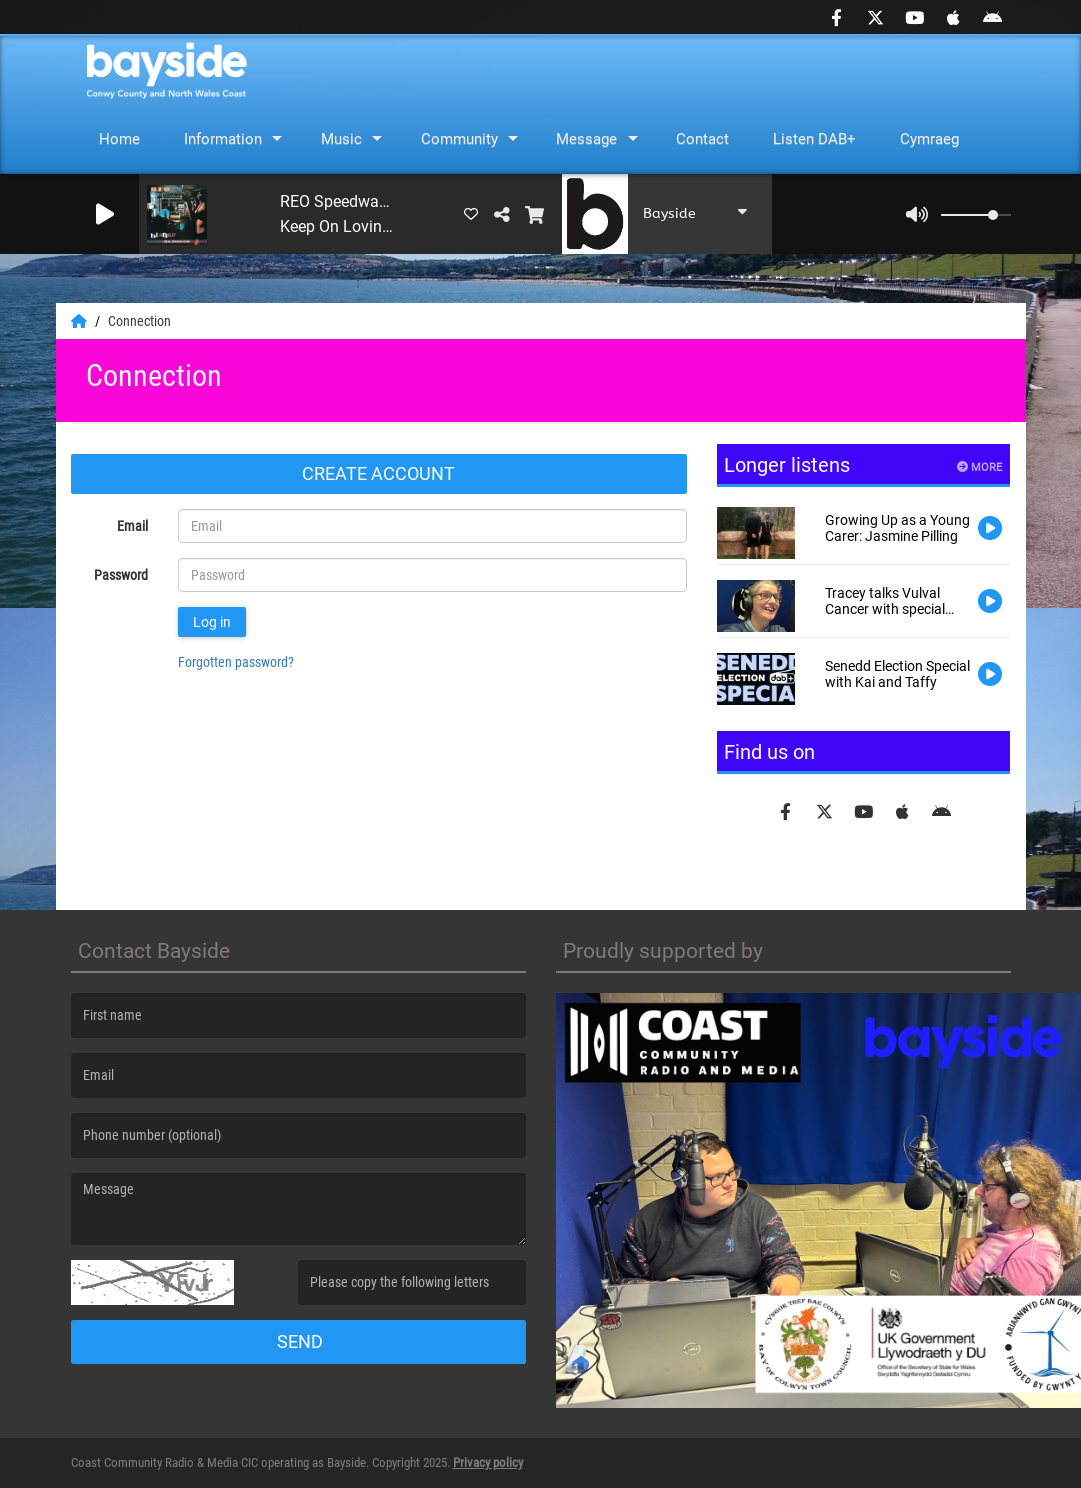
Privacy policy (488, 1462)
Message (586, 139)
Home (119, 139)
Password (121, 575)
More (979, 467)
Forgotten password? (236, 662)
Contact (702, 139)
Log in (212, 622)
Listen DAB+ (814, 139)
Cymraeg (929, 139)
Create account (378, 473)
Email (132, 526)
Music (341, 139)
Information (223, 139)
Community (459, 139)
